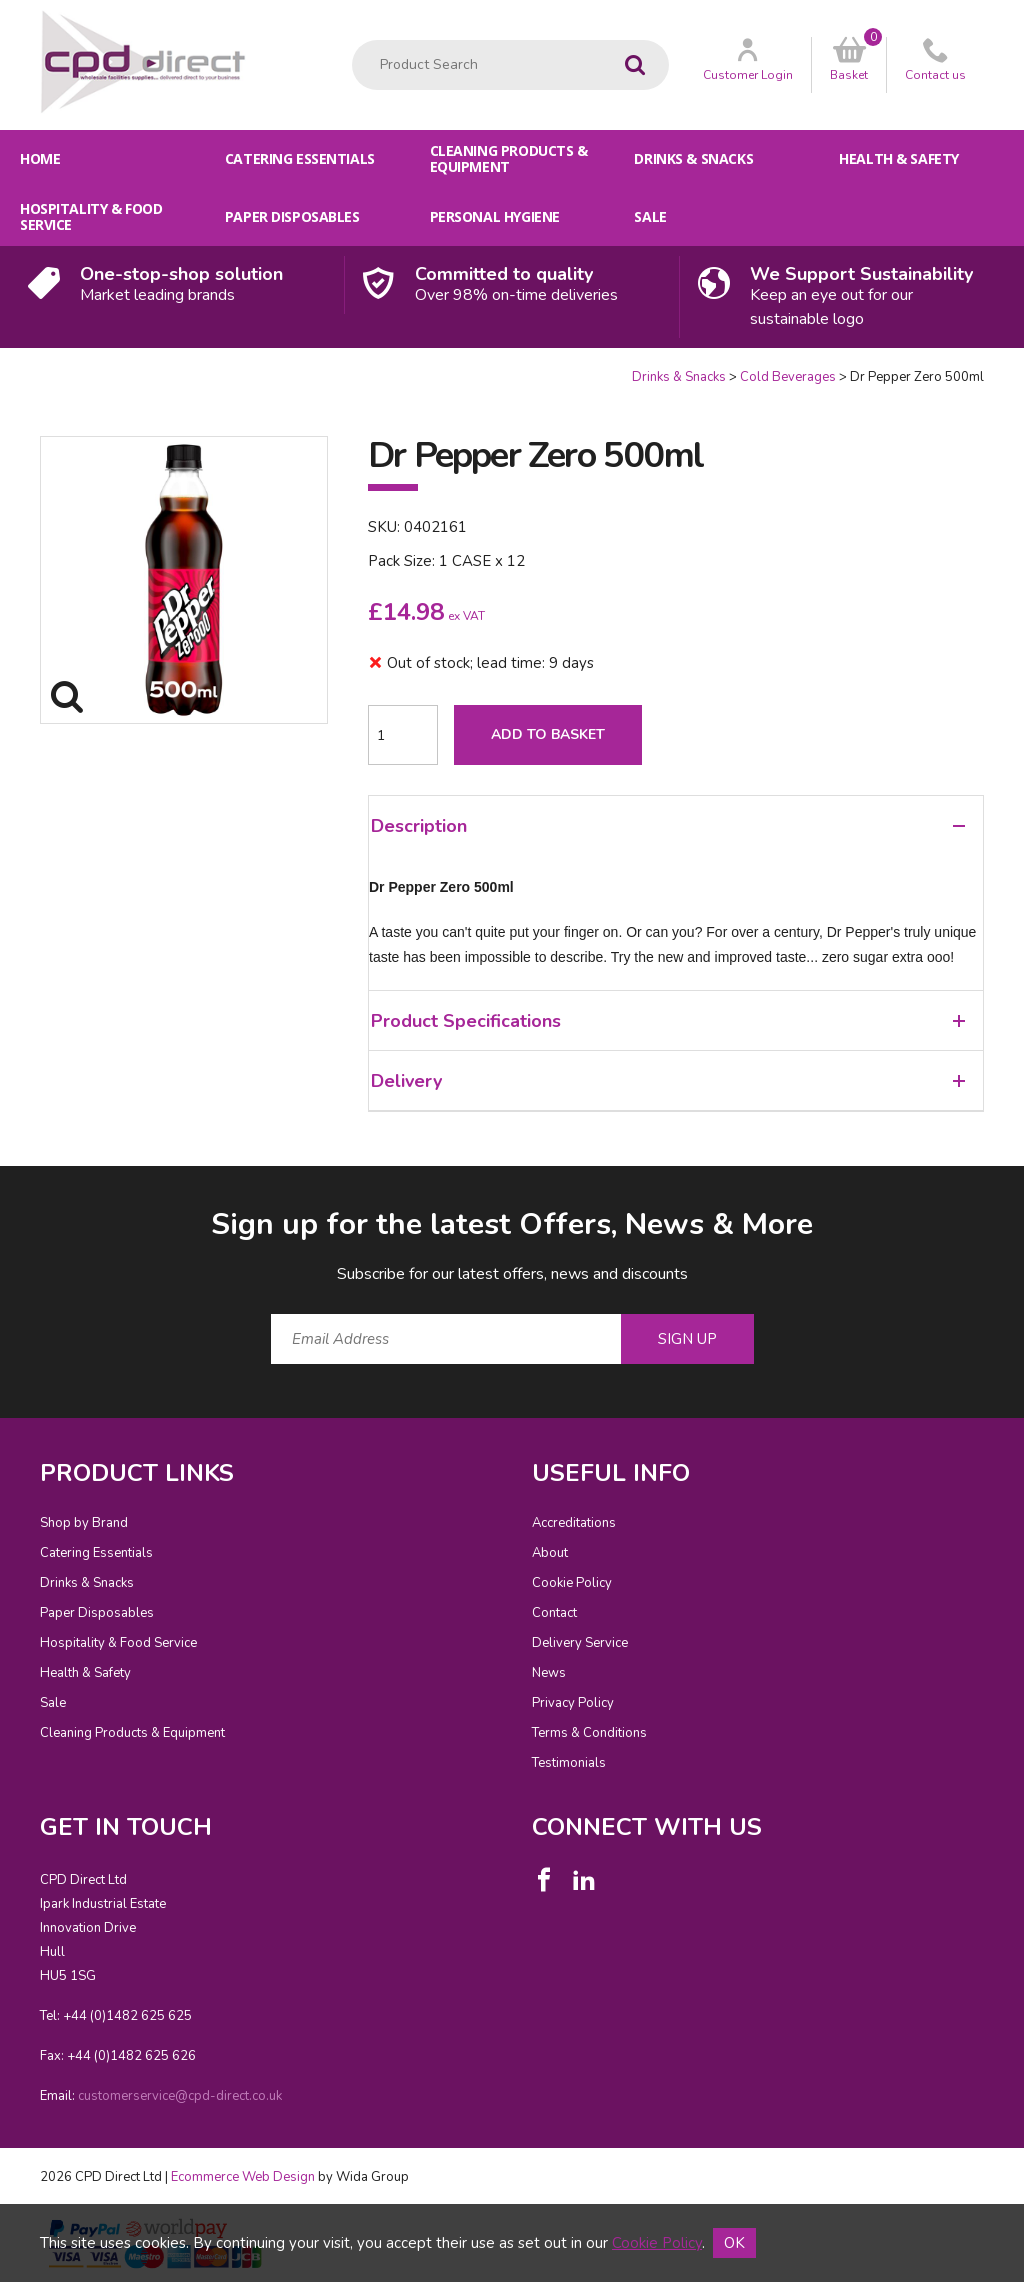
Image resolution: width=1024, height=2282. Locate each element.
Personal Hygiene (495, 216)
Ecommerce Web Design (243, 2177)
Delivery (668, 1081)
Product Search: (352, 40)
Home (40, 158)
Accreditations (574, 1523)
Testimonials (569, 1763)
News (549, 1673)
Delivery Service (580, 1643)
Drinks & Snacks (693, 158)
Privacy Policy (573, 1703)
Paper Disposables (292, 216)
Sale (650, 216)
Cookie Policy (572, 1583)
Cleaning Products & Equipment (509, 158)
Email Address (0, 1188)
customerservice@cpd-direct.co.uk (180, 2096)
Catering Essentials (300, 158)
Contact (554, 1613)
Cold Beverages (788, 377)
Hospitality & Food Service (91, 216)
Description (668, 826)
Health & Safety (899, 158)
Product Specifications (668, 1021)
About (550, 1553)
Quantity (0, 368)
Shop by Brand (84, 1523)
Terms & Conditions (589, 1733)
